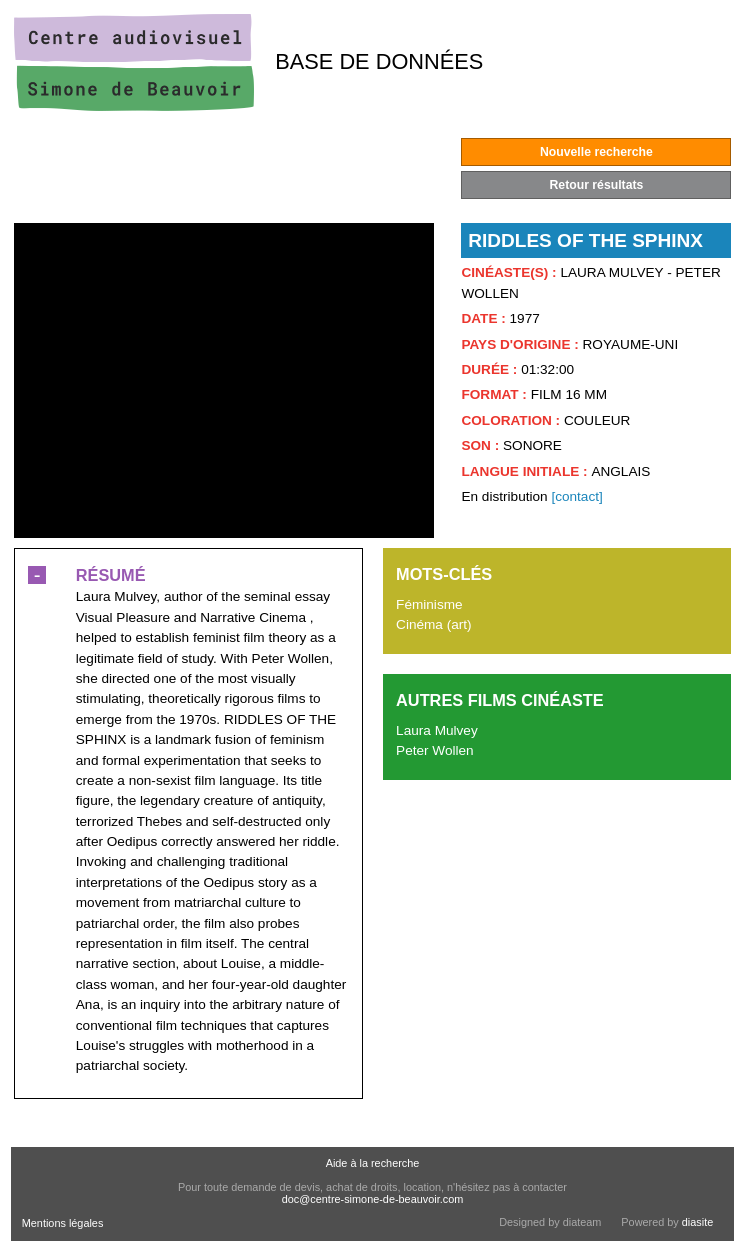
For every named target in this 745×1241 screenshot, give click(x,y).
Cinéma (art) (434, 624)
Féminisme (429, 604)
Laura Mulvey (437, 730)
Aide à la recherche (373, 1163)
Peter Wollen (435, 750)
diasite (697, 1222)
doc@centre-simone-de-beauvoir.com (373, 1199)
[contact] (576, 496)
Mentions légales (63, 1223)
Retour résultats (597, 185)
